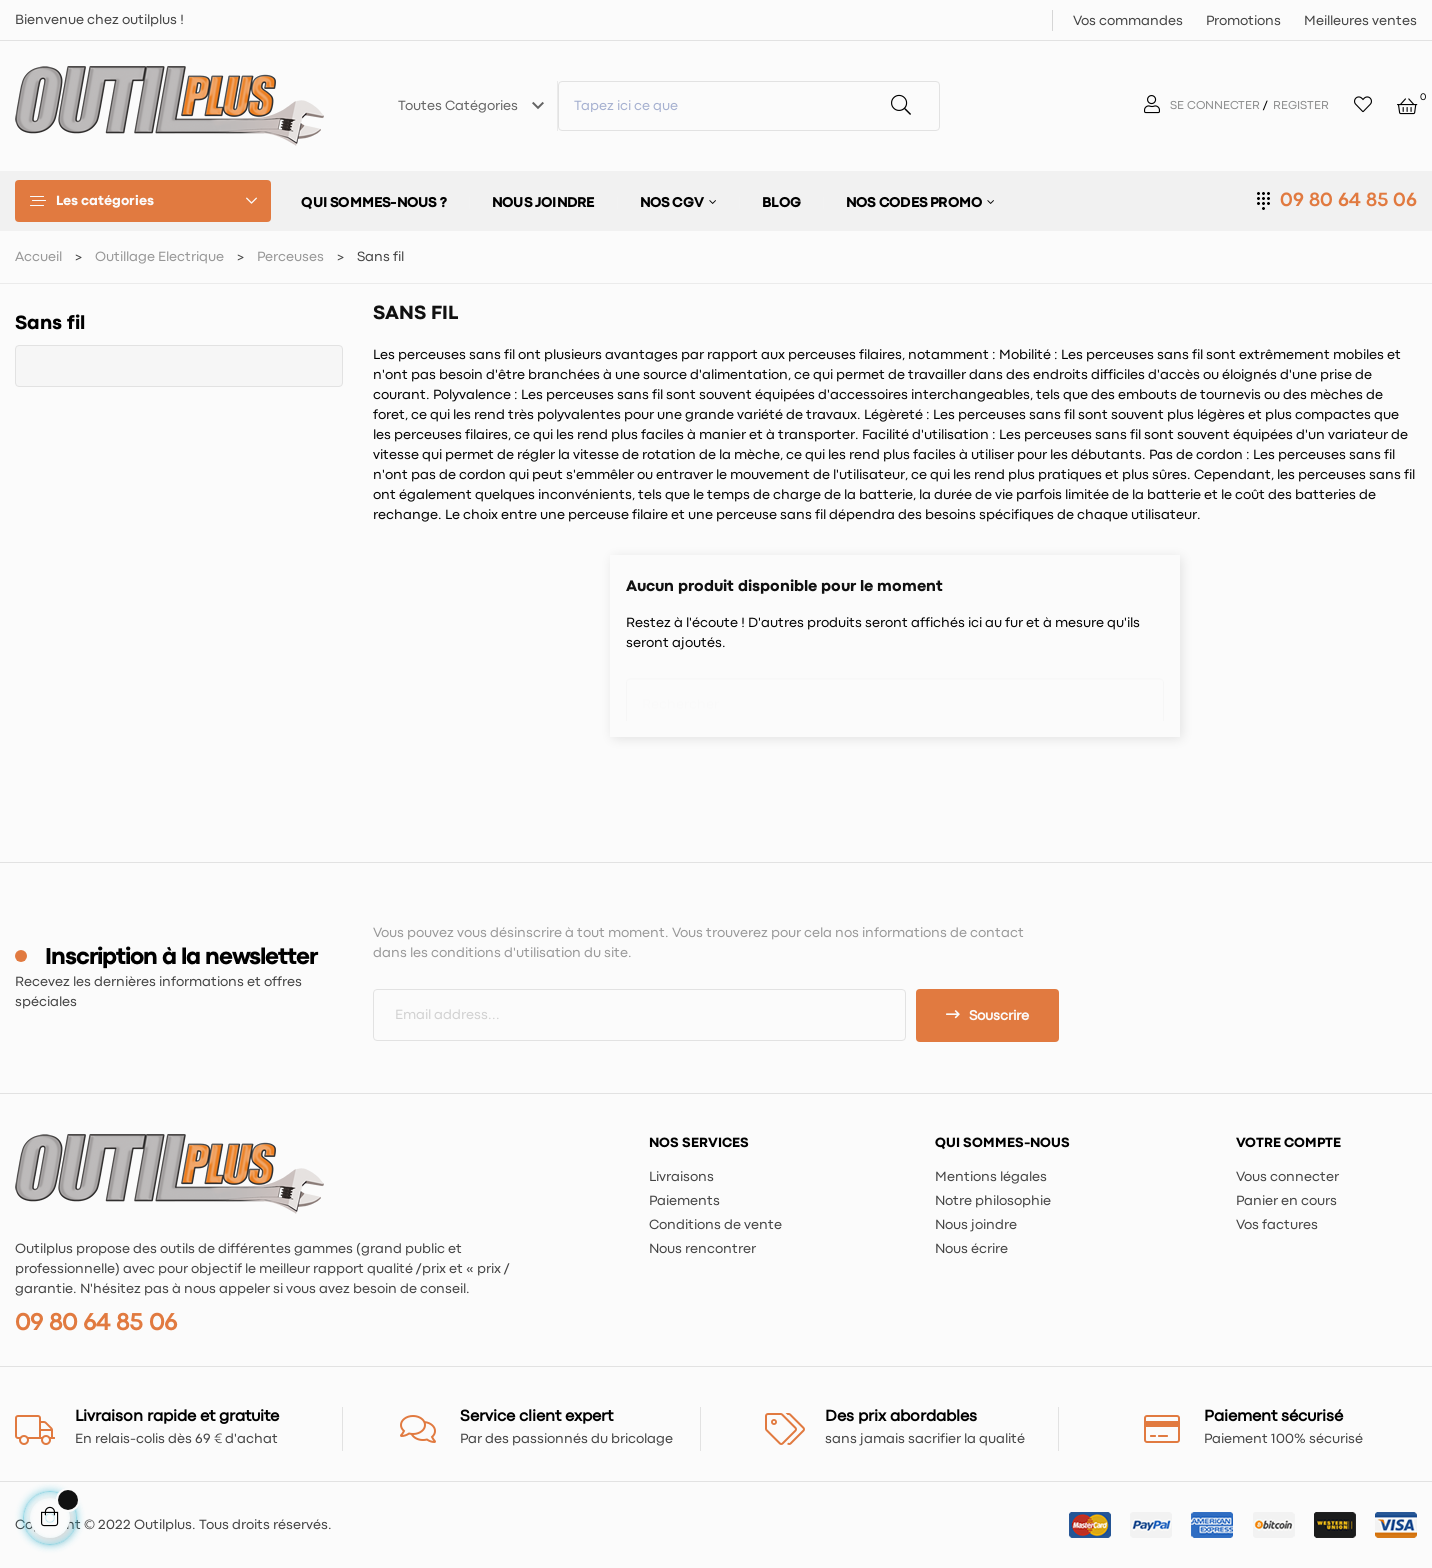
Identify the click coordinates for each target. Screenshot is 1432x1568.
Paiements (684, 1201)
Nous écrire (971, 1249)
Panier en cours (1286, 1201)
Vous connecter (1287, 1177)
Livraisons (681, 1177)
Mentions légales (991, 1177)
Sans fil (50, 323)
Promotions (1243, 21)
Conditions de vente (715, 1225)
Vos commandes (1128, 21)
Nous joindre (976, 1225)
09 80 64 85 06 (1348, 200)
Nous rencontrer (702, 1249)
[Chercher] (895, 695)
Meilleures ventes (1360, 21)
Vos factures (1277, 1225)
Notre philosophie (993, 1201)
